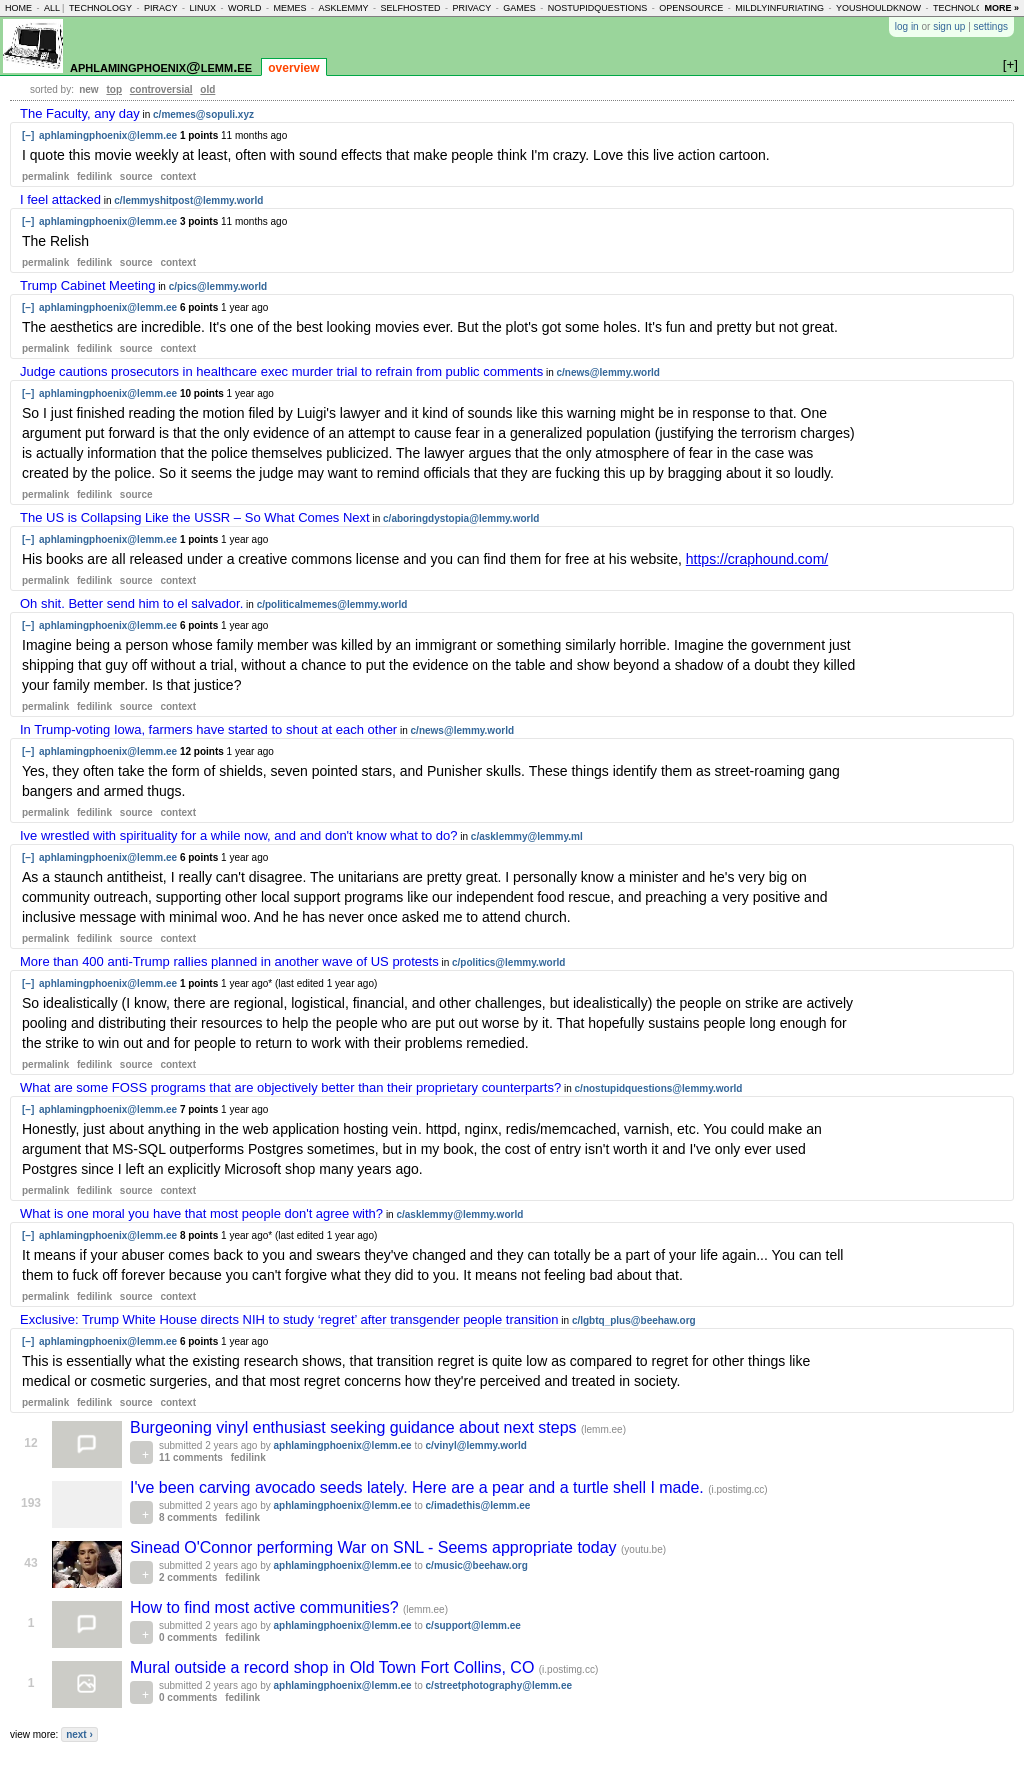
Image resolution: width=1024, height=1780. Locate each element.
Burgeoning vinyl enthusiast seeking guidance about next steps (355, 1427)
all (52, 8)
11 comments (191, 1457)
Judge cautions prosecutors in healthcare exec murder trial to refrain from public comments (281, 371)
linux (202, 8)
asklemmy (343, 8)
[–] (28, 135)
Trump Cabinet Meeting (87, 285)
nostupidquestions (598, 8)
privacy (471, 8)
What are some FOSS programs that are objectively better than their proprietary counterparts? (290, 1087)
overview (293, 68)
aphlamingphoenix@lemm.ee (161, 66)
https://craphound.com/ (757, 559)
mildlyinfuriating (779, 8)
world (245, 8)
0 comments (188, 1637)
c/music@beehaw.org (477, 1565)
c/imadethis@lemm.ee (478, 1505)
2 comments (188, 1577)
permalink (45, 176)
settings (991, 26)
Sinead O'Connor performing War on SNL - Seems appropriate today (375, 1547)
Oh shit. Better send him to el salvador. (131, 603)
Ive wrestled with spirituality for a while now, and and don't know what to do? (239, 835)
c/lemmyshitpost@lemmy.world (188, 200)
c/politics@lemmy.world (508, 962)
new (88, 89)
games (519, 8)
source (136, 176)
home (18, 8)
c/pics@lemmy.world (218, 286)
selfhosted (410, 8)
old (207, 89)
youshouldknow (878, 8)
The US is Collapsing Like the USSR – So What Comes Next (195, 517)
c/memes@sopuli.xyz (203, 114)
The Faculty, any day (80, 113)
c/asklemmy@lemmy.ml (527, 836)
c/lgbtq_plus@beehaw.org (634, 1320)
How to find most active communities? (266, 1607)
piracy (161, 8)
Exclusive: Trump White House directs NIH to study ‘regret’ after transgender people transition (289, 1319)
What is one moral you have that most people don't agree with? (201, 1213)
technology (100, 8)
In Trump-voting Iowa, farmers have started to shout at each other (208, 729)
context (178, 176)
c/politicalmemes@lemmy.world (332, 604)
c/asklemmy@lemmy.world (459, 1214)
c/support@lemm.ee (473, 1625)
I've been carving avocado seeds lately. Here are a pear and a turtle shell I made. (419, 1487)
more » (1001, 8)
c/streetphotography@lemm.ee (499, 1685)
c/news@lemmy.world (608, 372)
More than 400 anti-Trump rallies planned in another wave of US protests (229, 961)
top (114, 89)
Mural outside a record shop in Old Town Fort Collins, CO (334, 1667)
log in (907, 26)
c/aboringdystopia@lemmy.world (461, 518)
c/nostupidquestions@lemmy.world (659, 1088)
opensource (691, 8)
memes (289, 8)
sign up (949, 26)
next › (79, 1734)
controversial (161, 89)
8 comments (188, 1517)
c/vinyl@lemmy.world (476, 1445)
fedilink (94, 176)
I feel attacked (60, 199)
